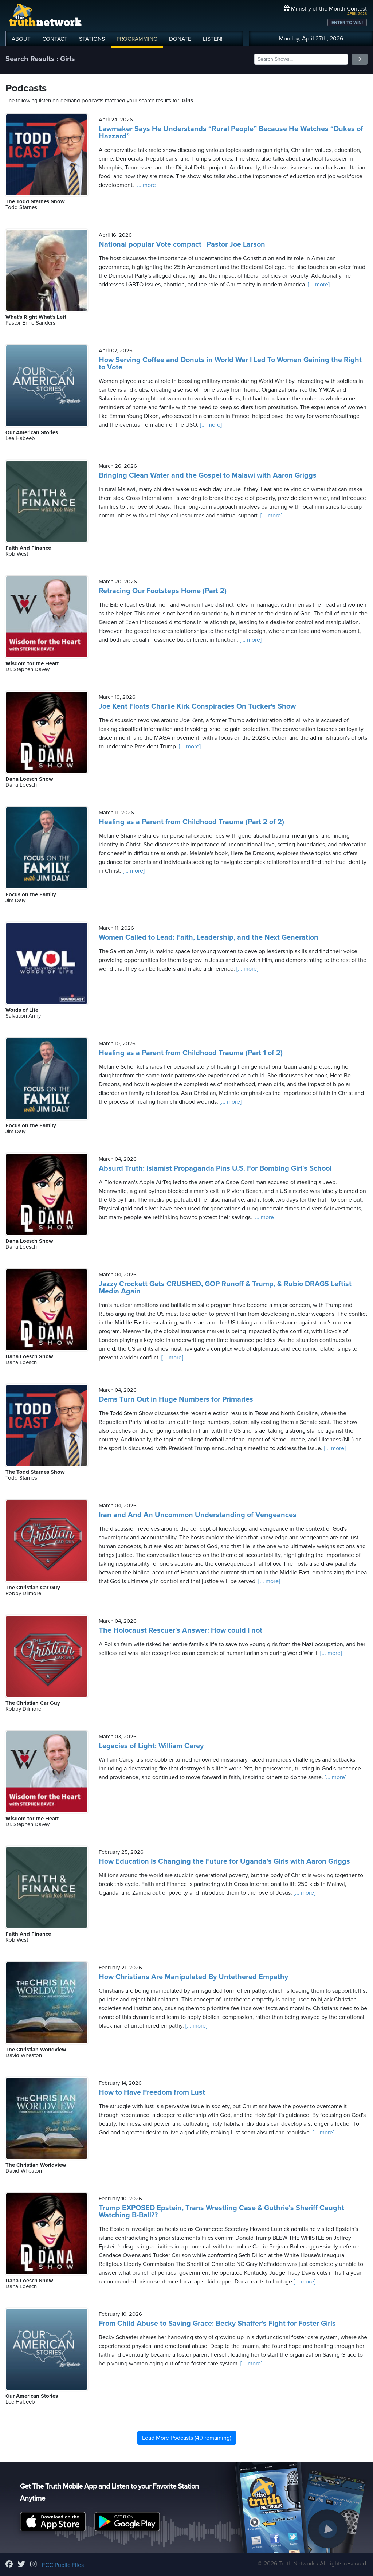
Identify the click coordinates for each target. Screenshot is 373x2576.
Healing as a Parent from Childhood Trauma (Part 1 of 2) (191, 1053)
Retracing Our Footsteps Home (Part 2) (163, 591)
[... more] (145, 185)
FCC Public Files (63, 2565)
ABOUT (21, 39)
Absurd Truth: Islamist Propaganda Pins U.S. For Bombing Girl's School (215, 1168)
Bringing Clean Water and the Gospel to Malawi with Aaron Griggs (208, 475)
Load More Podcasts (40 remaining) (186, 2438)
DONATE (180, 39)
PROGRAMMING (137, 39)
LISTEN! (213, 39)
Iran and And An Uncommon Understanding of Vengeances (198, 1515)
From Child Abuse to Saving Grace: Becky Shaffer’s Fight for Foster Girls (217, 2323)
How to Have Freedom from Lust (152, 2092)
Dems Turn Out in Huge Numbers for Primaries (176, 1399)
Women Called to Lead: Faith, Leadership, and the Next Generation (208, 937)
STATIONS (92, 39)
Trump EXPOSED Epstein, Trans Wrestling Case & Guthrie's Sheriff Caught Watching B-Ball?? (221, 2212)
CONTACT (54, 39)
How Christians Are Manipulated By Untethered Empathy (193, 1977)
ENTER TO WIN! (347, 22)
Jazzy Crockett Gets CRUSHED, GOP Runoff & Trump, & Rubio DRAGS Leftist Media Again (225, 1288)
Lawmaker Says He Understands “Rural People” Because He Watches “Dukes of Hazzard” (231, 133)
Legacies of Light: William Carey (151, 1746)
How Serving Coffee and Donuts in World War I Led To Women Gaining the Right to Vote (230, 364)
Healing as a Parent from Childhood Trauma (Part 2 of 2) (191, 822)
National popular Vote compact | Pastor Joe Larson (182, 244)
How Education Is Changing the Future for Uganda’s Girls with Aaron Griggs (224, 1861)
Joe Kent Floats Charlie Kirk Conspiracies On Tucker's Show (197, 706)
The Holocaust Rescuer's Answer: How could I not (180, 1630)
